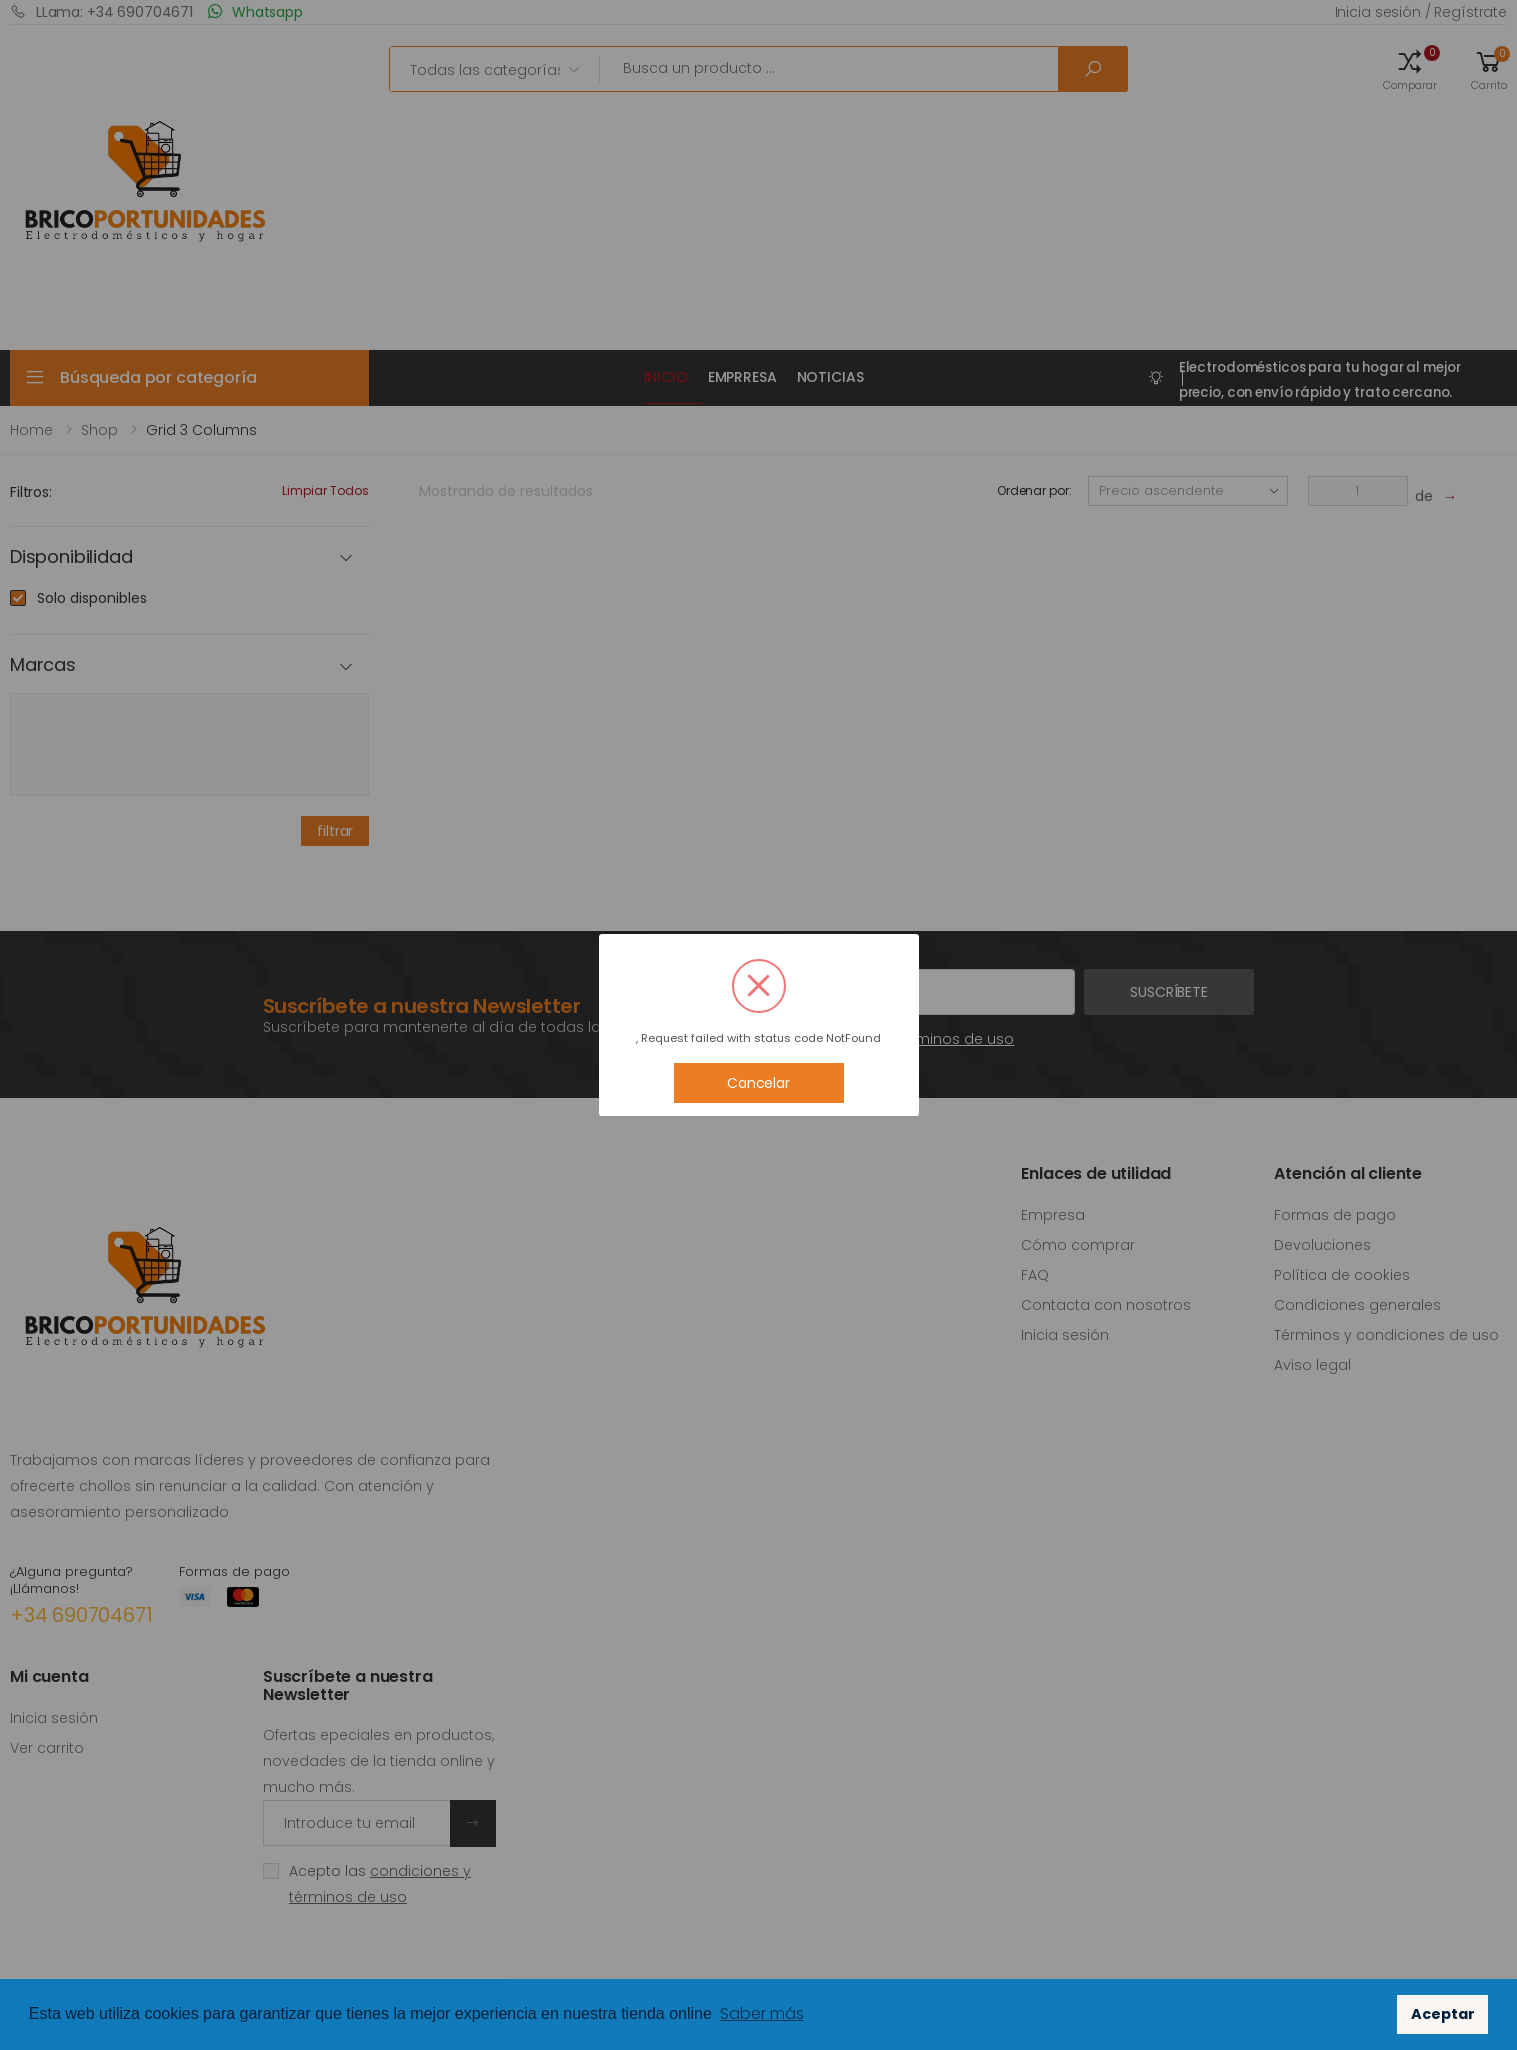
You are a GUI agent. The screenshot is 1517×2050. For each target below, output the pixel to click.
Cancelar (758, 1083)
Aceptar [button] (1443, 2014)
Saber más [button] (762, 2013)
